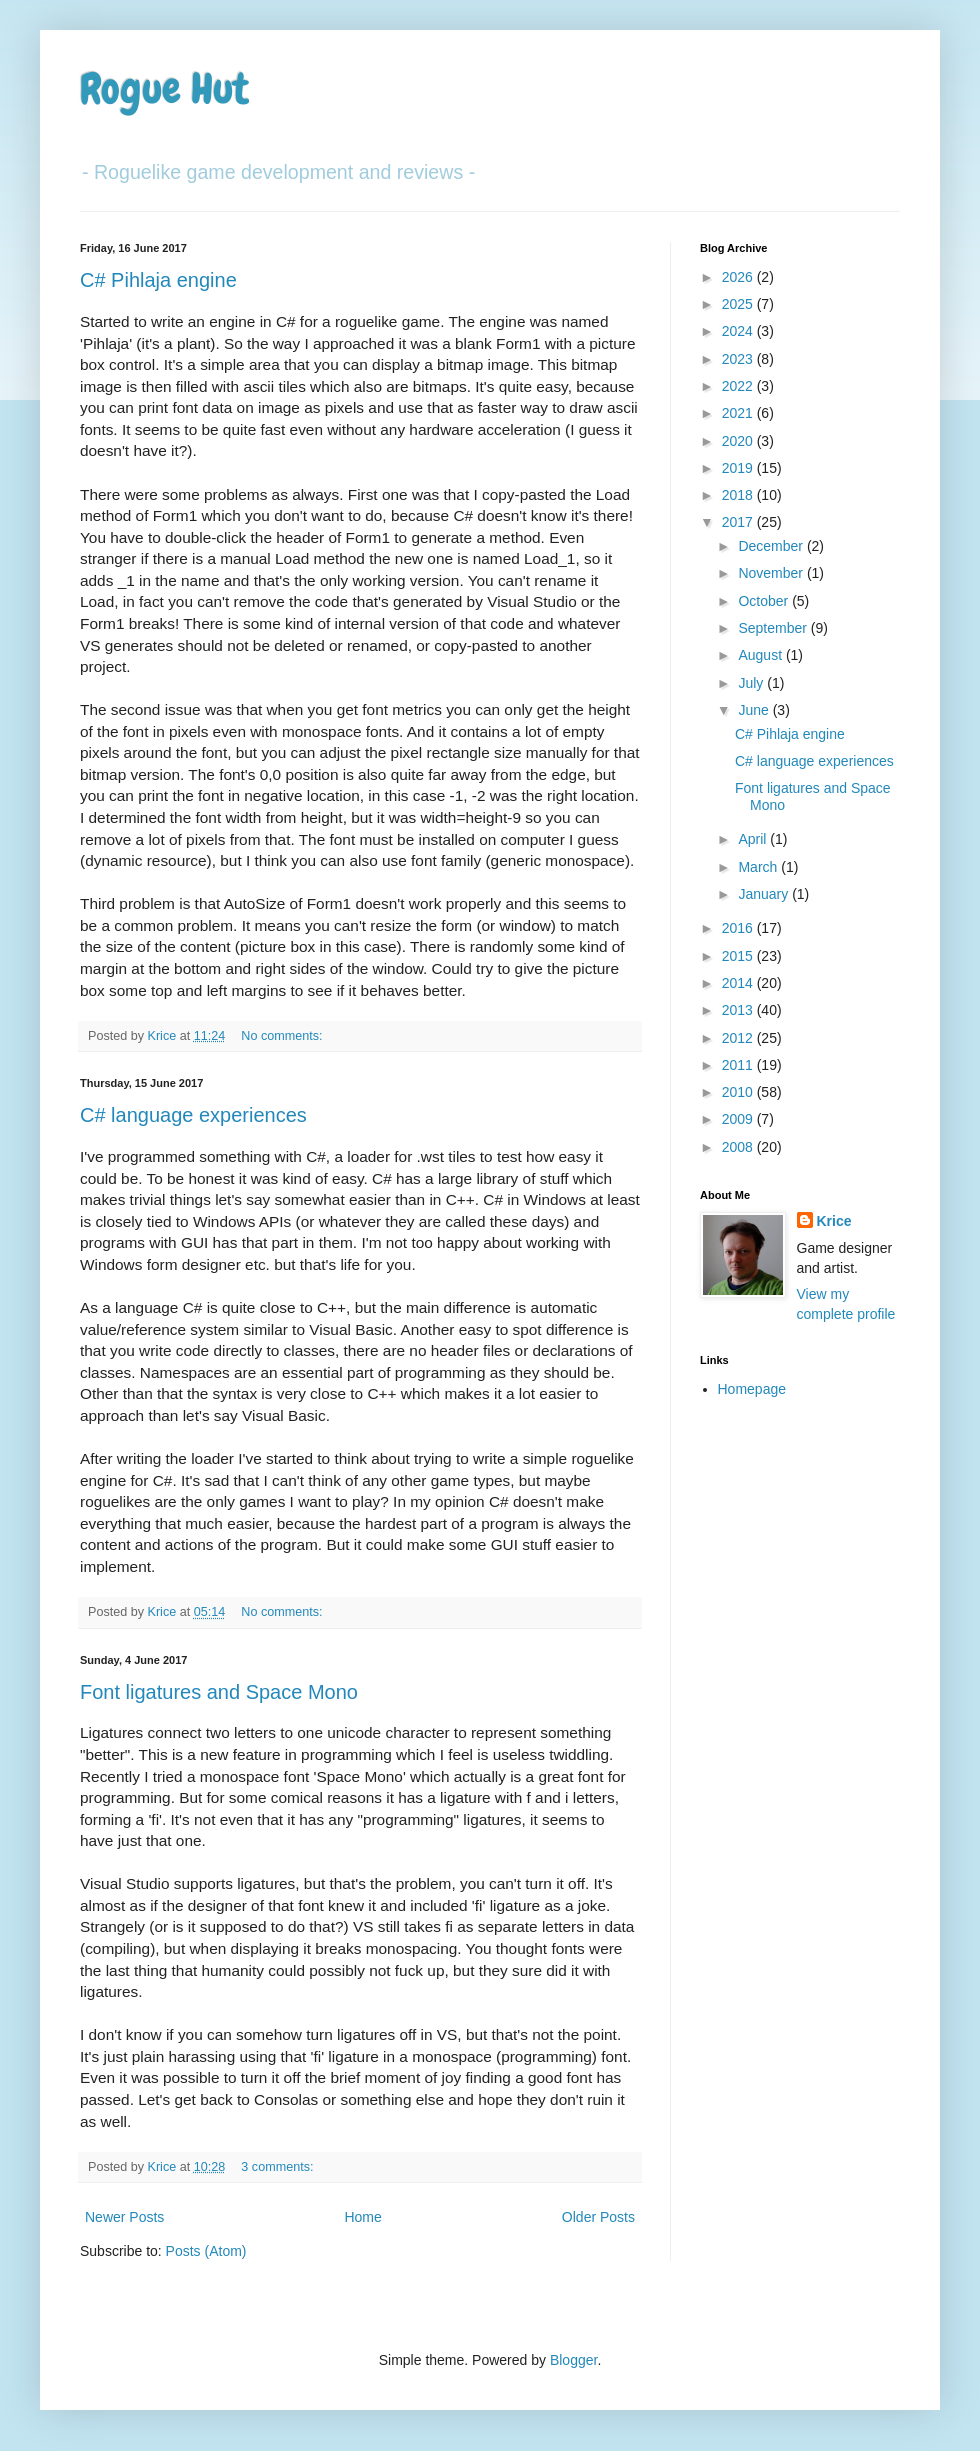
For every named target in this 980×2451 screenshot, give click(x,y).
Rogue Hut (164, 89)
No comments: (283, 1036)
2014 (739, 983)
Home (362, 2217)
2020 (739, 441)
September (774, 628)
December (772, 546)
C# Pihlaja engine (158, 280)
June (755, 710)
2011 (739, 1065)
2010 (739, 1092)
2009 (739, 1119)
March (759, 867)
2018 (739, 495)
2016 (739, 928)
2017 (739, 522)
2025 (739, 304)
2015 (739, 956)
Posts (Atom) (206, 2251)
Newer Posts (124, 2217)
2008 (739, 1147)
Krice (834, 1221)
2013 (739, 1010)
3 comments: (279, 2167)
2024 (739, 331)
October (765, 601)
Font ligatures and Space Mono (219, 1692)
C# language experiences (193, 1115)
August (761, 655)
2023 (739, 359)
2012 (739, 1038)
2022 (739, 386)
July (752, 683)
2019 (739, 468)
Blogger (573, 2360)
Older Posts (598, 2217)
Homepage (752, 1389)
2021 (739, 413)
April (754, 839)
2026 (739, 277)
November (772, 573)
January (765, 894)
